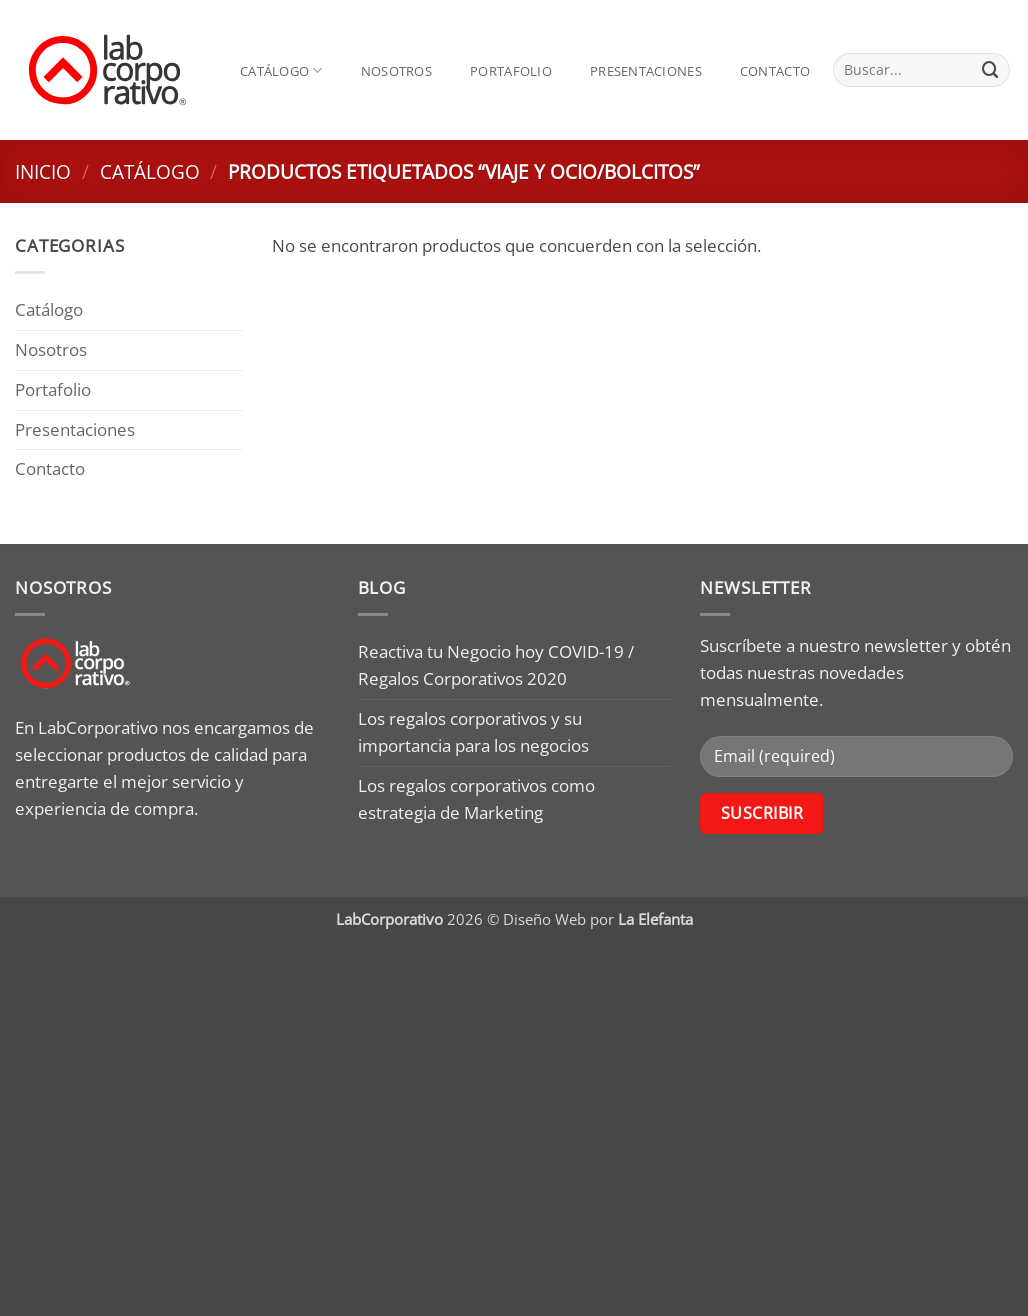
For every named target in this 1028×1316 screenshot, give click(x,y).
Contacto (775, 71)
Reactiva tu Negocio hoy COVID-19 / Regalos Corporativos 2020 (496, 665)
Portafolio (511, 71)
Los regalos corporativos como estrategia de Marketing (476, 799)
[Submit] (991, 69)
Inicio (43, 171)
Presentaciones (646, 71)
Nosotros (396, 71)
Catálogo (281, 70)
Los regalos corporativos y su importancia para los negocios (473, 732)
